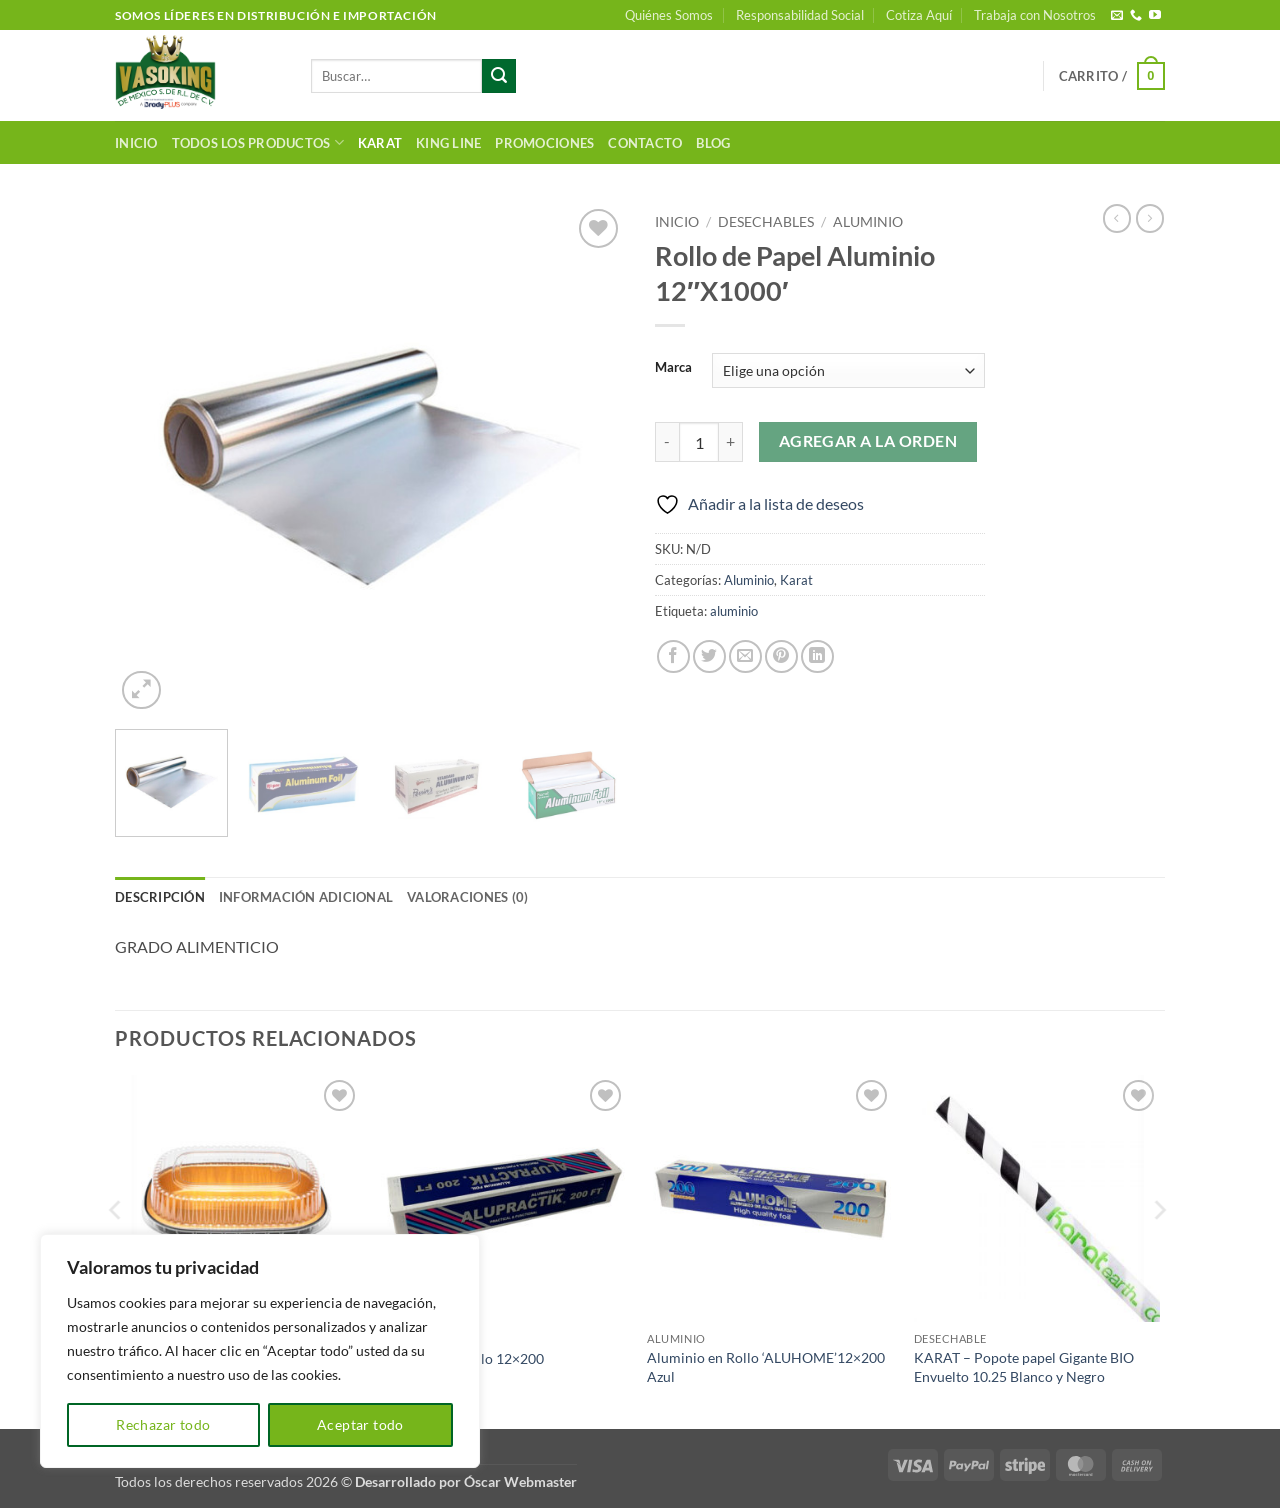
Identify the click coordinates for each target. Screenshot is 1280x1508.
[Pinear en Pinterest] (781, 656)
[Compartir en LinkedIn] (817, 656)
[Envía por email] (745, 656)
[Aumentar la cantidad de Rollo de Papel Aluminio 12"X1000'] (731, 442)
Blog (713, 143)
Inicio (136, 143)
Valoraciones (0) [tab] (467, 897)
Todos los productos (258, 142)
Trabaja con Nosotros (1035, 15)
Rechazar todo (163, 1424)
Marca (673, 368)
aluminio (734, 611)
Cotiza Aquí (919, 15)
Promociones (544, 143)
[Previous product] (1150, 218)
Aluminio (868, 222)
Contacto (645, 143)
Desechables (766, 222)
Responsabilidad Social (800, 15)
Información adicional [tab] (306, 897)
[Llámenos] (1136, 16)
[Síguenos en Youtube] (1155, 16)
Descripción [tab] (160, 897)
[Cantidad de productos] (699, 442)
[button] (1112, 76)
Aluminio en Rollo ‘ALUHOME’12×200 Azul (766, 1367)
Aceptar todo (360, 1424)
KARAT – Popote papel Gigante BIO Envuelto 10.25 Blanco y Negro (1024, 1367)
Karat (380, 143)
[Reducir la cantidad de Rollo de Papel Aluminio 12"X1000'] (667, 442)
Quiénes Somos (669, 15)
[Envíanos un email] (1117, 16)
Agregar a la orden (868, 441)
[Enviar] (499, 76)
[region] (260, 1351)
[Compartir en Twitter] (709, 656)
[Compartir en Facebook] (673, 656)
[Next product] (1117, 218)
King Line (448, 143)
